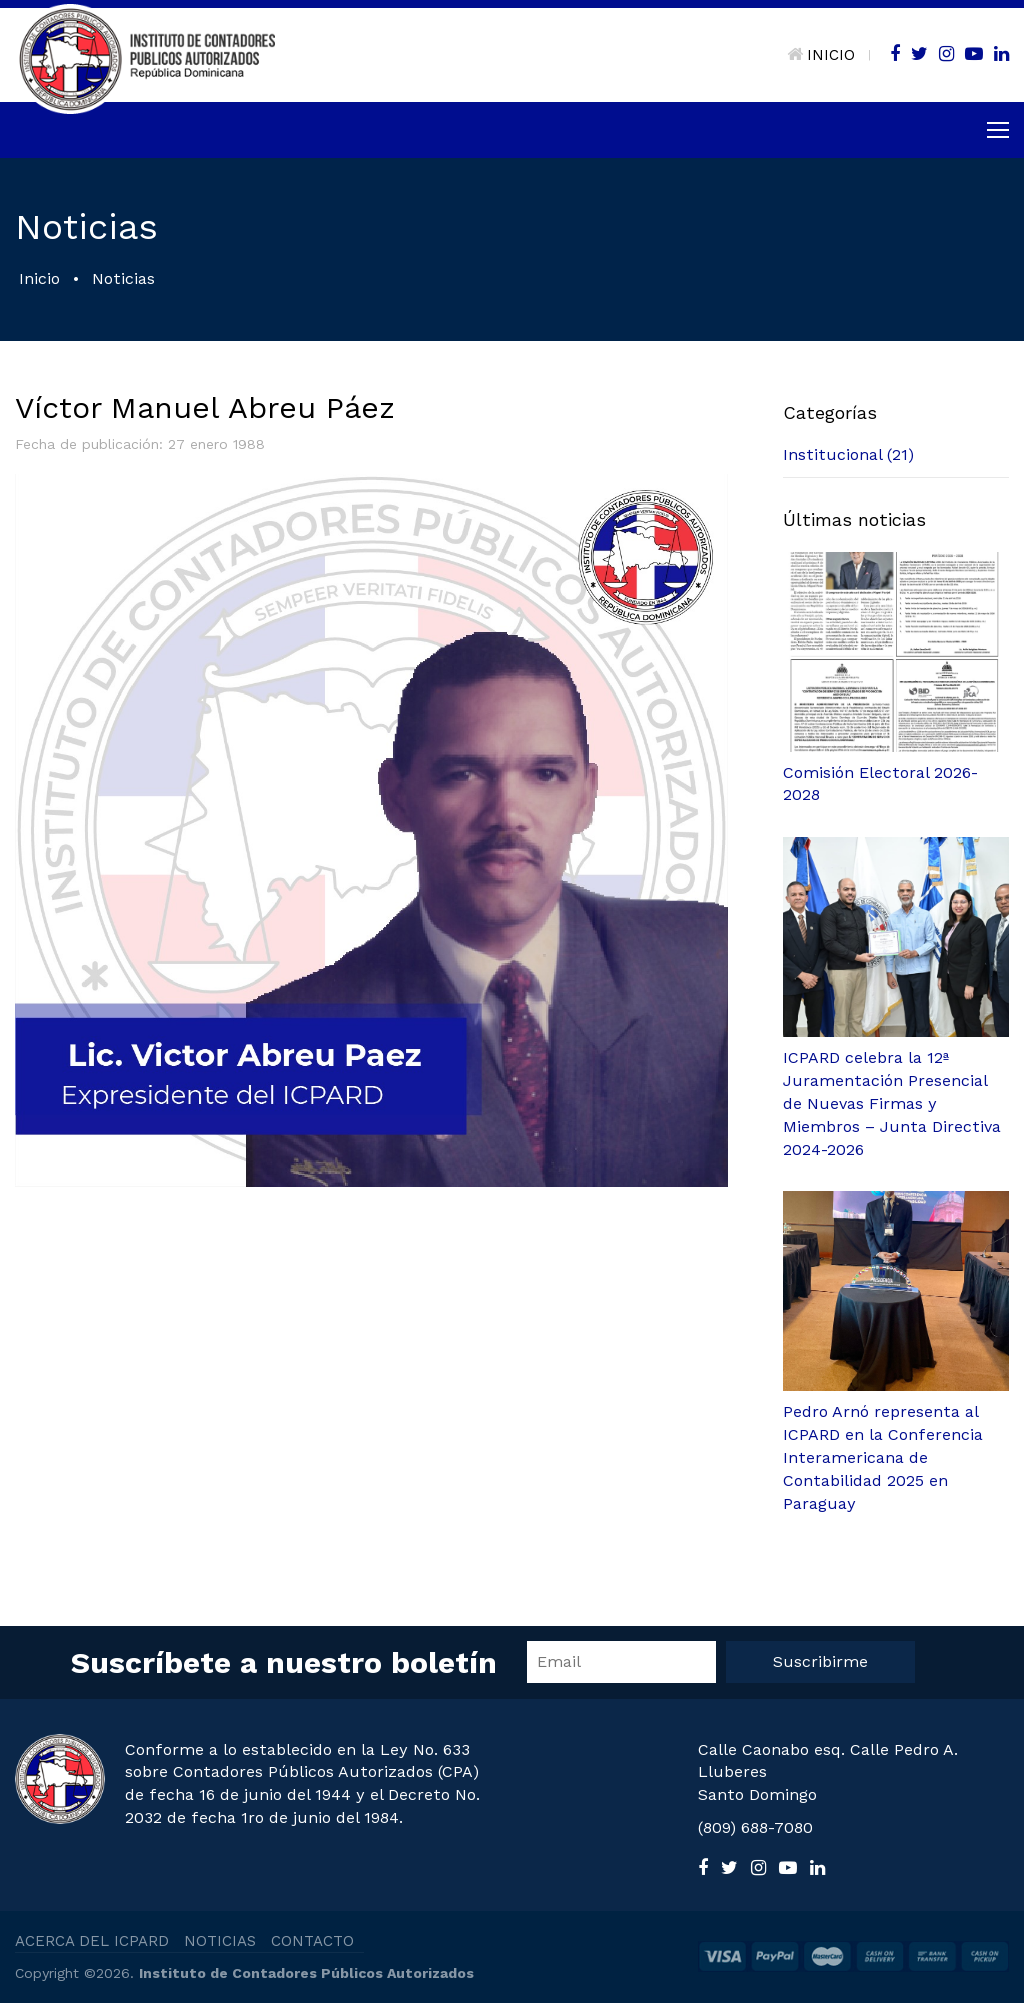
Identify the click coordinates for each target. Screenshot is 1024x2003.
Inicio (39, 278)
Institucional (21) (848, 454)
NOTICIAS (220, 1941)
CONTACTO (312, 1941)
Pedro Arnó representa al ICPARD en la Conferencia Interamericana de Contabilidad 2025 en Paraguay (883, 1457)
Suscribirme (820, 1661)
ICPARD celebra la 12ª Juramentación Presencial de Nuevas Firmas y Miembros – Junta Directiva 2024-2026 (892, 1103)
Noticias (123, 278)
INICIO (821, 55)
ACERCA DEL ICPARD (92, 1941)
